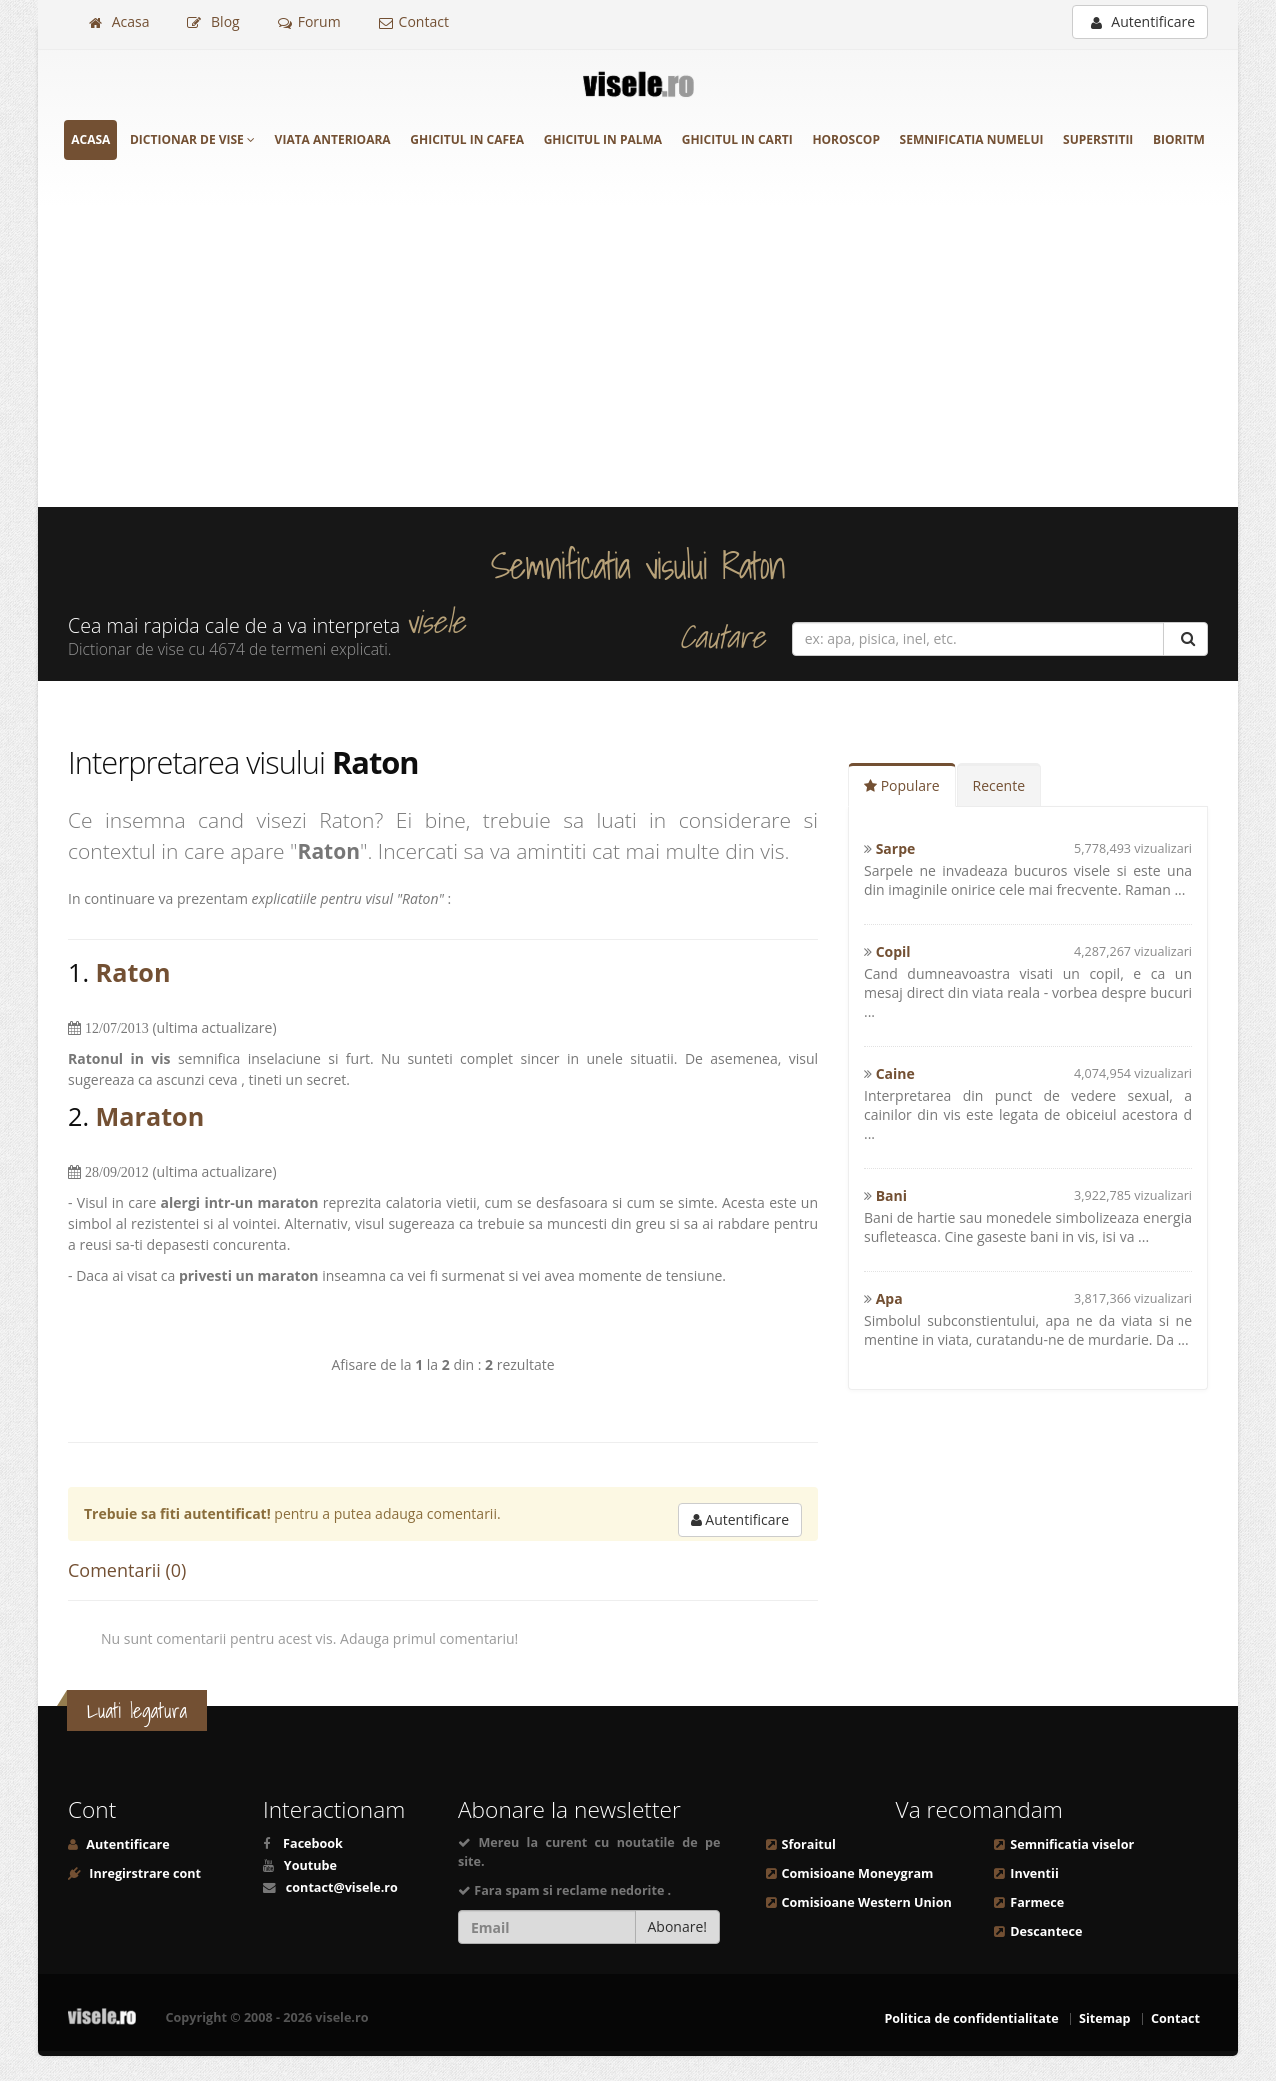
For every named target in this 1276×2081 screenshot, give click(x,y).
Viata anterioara (333, 139)
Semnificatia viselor (1072, 1844)
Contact (414, 21)
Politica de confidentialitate (971, 2018)
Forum (309, 21)
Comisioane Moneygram (858, 1873)
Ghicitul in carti (737, 139)
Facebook (313, 1843)
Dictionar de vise (192, 139)
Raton (133, 972)
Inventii (1034, 1873)
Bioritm (1179, 139)
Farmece (1037, 1902)
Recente (999, 785)
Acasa (119, 21)
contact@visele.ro (342, 1887)
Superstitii (1098, 139)
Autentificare (1143, 21)
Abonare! (678, 1926)
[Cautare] (1185, 639)
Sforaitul (809, 1844)
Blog (213, 21)
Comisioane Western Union (867, 1902)
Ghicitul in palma (603, 139)
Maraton (150, 1116)
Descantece (1046, 1931)
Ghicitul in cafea (467, 139)
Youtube (310, 1865)
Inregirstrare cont (143, 1873)
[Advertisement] (638, 357)
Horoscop (846, 139)
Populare (902, 785)
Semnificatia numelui (972, 139)
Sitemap (1105, 2018)
